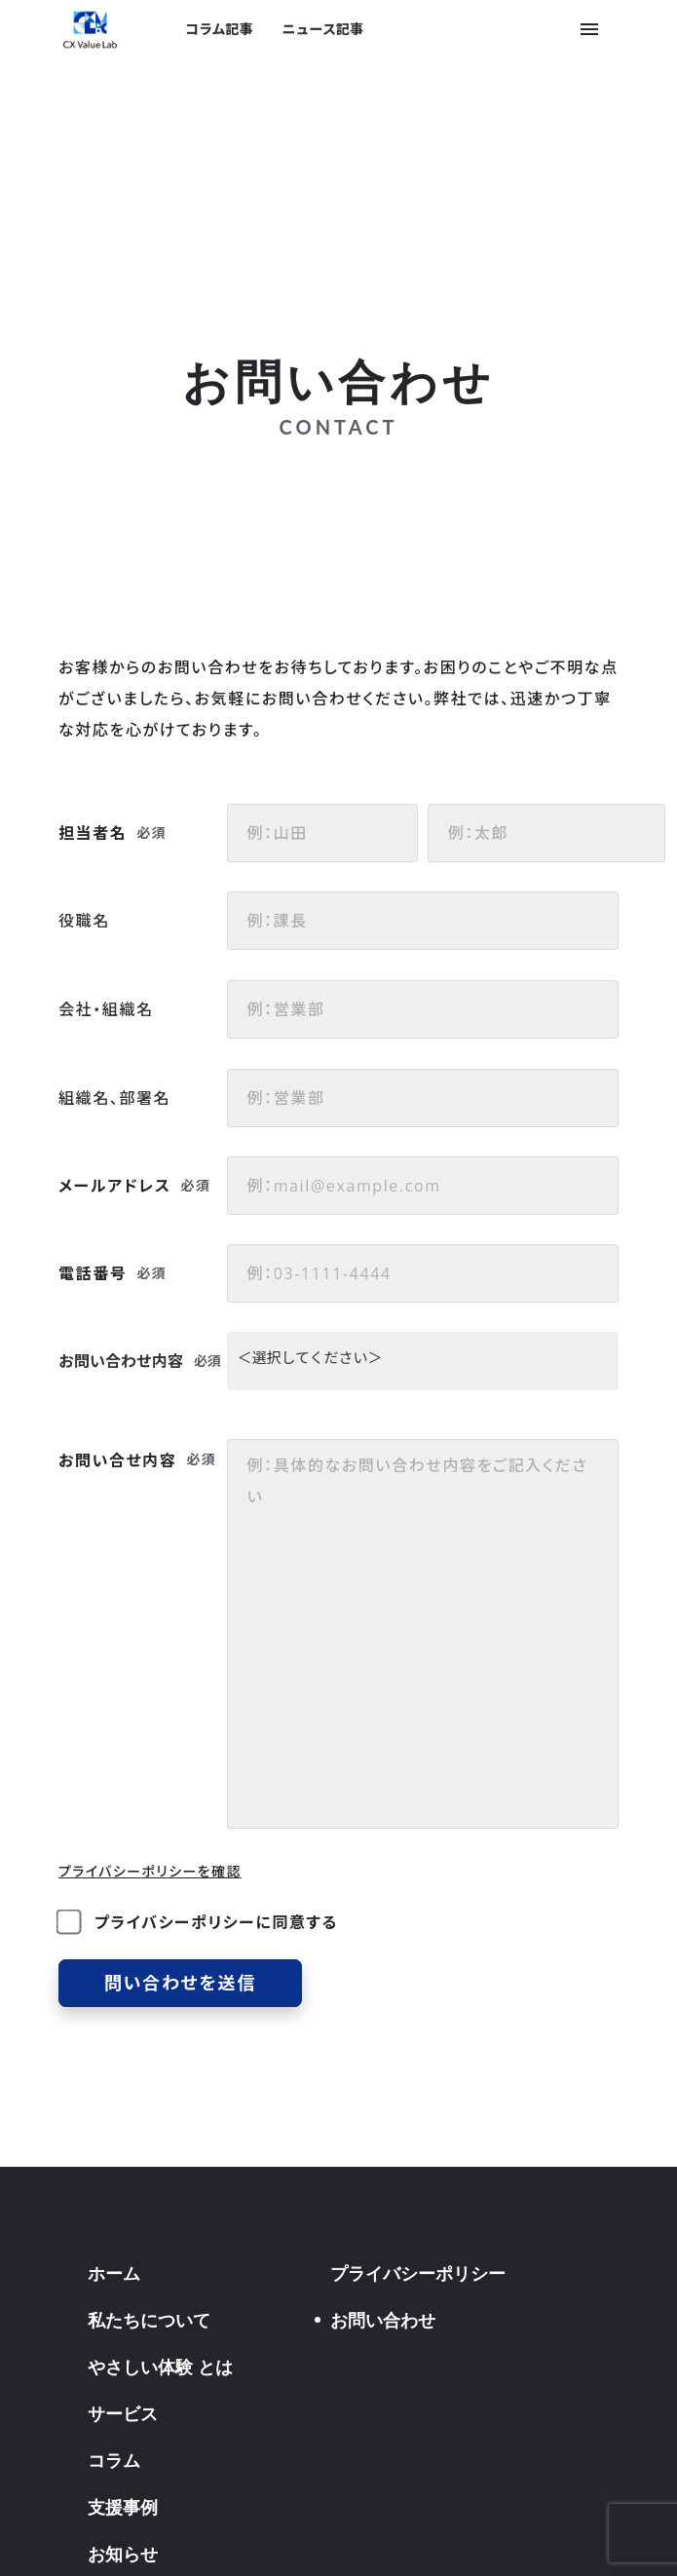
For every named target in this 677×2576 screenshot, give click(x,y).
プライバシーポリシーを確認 (150, 1871)
